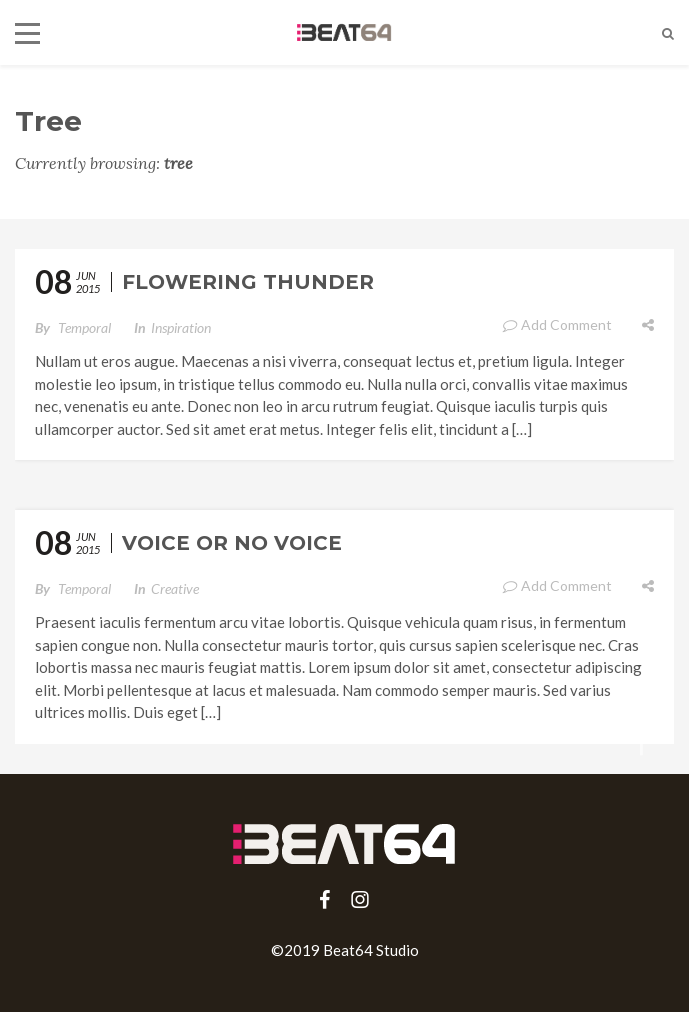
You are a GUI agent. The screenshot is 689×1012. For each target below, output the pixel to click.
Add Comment (557, 324)
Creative (175, 588)
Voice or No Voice (232, 543)
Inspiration (181, 327)
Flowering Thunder (248, 282)
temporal (84, 327)
